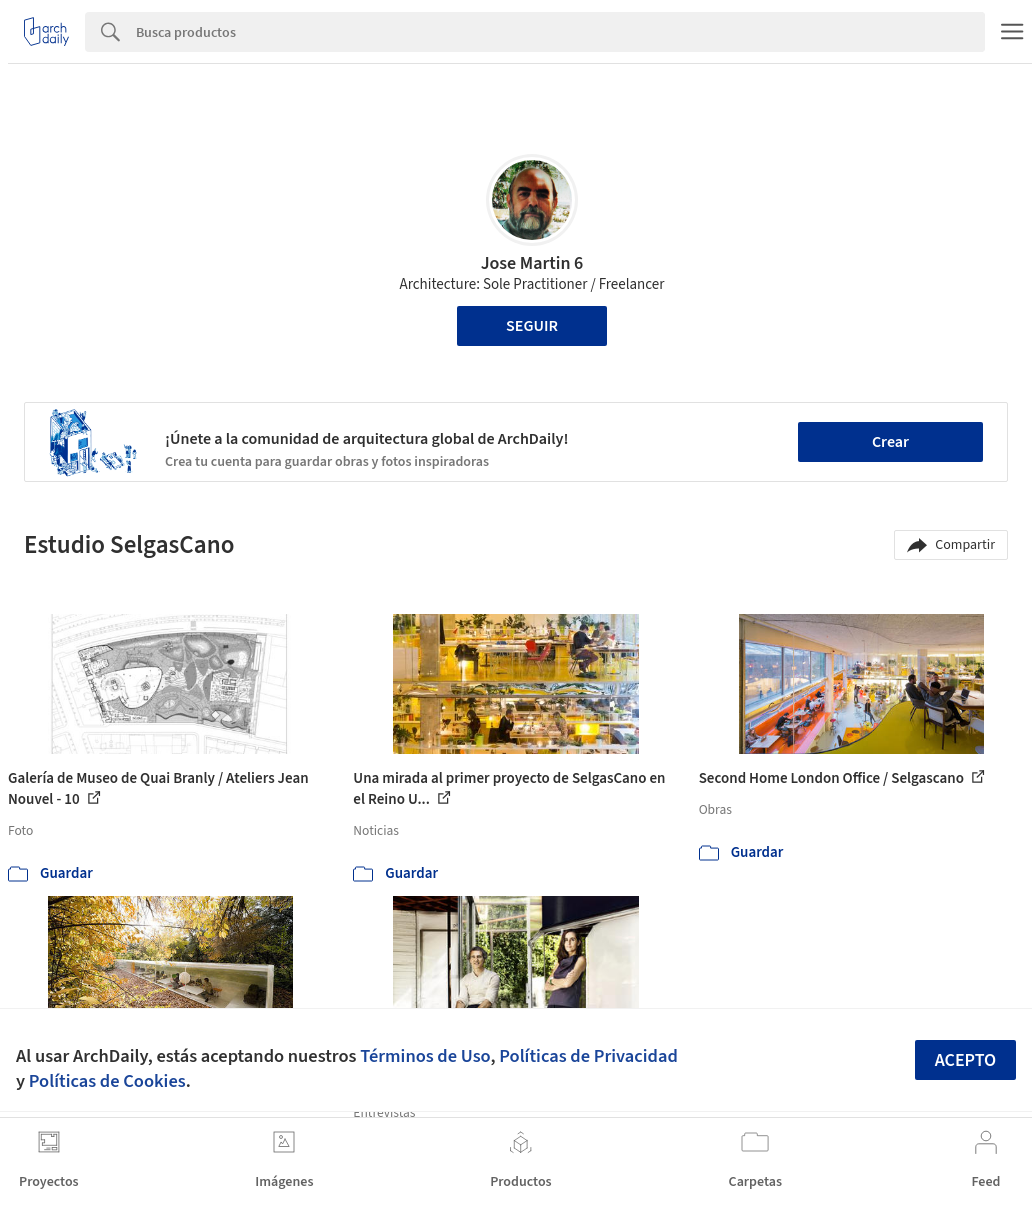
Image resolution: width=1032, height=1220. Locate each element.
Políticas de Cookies (107, 1081)
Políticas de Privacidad (588, 1056)
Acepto (966, 1060)
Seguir (532, 326)
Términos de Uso (425, 1056)
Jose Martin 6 (532, 263)
